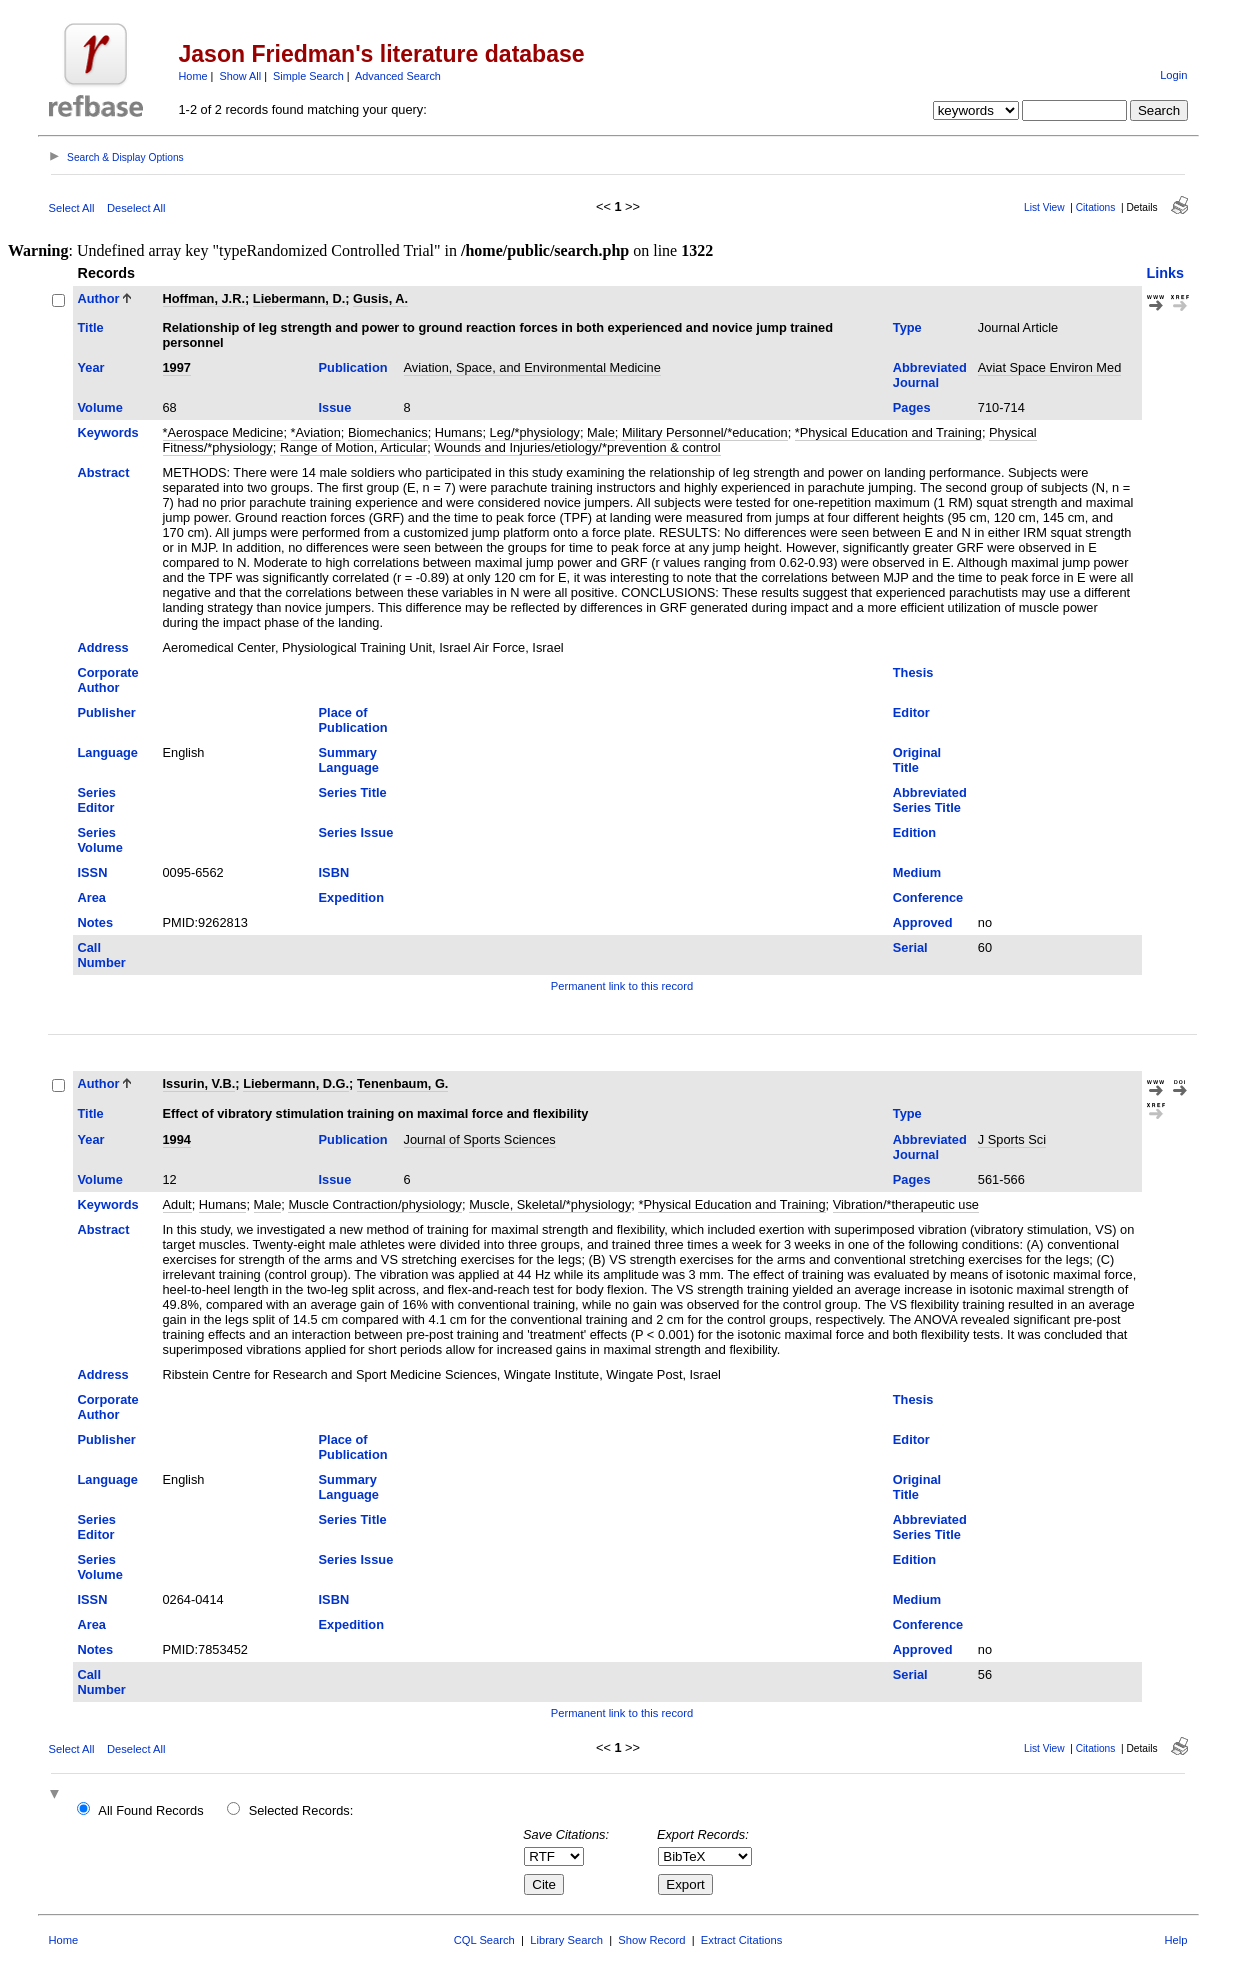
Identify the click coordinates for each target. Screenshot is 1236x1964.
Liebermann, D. (299, 298)
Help (1175, 1940)
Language (108, 752)
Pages (912, 407)
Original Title (917, 760)
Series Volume (100, 840)
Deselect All (136, 208)
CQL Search (484, 1940)
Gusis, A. (380, 298)
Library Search (566, 1940)
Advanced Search (398, 76)
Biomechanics (388, 432)
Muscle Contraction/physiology (375, 1204)
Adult (177, 1204)
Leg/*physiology (535, 432)
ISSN (93, 872)
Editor (911, 712)
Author (99, 298)
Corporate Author (108, 680)
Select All (72, 208)
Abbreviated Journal (930, 375)
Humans (459, 432)
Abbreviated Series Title (930, 800)
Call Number (102, 955)
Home (193, 76)
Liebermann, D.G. (296, 1083)
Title (91, 327)
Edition (914, 832)
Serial (910, 947)
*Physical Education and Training (888, 432)
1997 (177, 367)
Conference (928, 897)
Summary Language (349, 760)
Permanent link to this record (622, 986)
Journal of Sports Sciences (480, 1139)
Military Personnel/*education (705, 432)
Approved (923, 922)
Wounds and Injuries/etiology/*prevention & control (577, 447)
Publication (353, 367)
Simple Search (308, 76)
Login (1173, 75)
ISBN (334, 872)
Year (91, 367)
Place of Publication (353, 720)
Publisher (107, 712)
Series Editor (97, 800)
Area (92, 897)
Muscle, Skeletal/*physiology (550, 1204)
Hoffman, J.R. (204, 298)
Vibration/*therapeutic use (906, 1204)
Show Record (651, 1940)
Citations (1096, 207)
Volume (100, 407)
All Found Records (150, 1810)
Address (103, 647)
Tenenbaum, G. (402, 1083)
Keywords (108, 432)
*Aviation (316, 432)
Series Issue (356, 832)
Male (601, 432)
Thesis (913, 672)
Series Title (353, 792)
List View (1044, 207)
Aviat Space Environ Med (1049, 367)
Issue (335, 407)
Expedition (351, 897)
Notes (96, 922)
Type (907, 327)
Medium (917, 872)
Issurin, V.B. (199, 1083)
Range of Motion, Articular (353, 447)
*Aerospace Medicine (223, 432)
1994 (177, 1139)
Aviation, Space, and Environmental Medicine (532, 367)
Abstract (104, 472)
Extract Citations (741, 1940)
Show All (240, 76)
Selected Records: (301, 1810)
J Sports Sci (1012, 1139)
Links (1166, 273)
